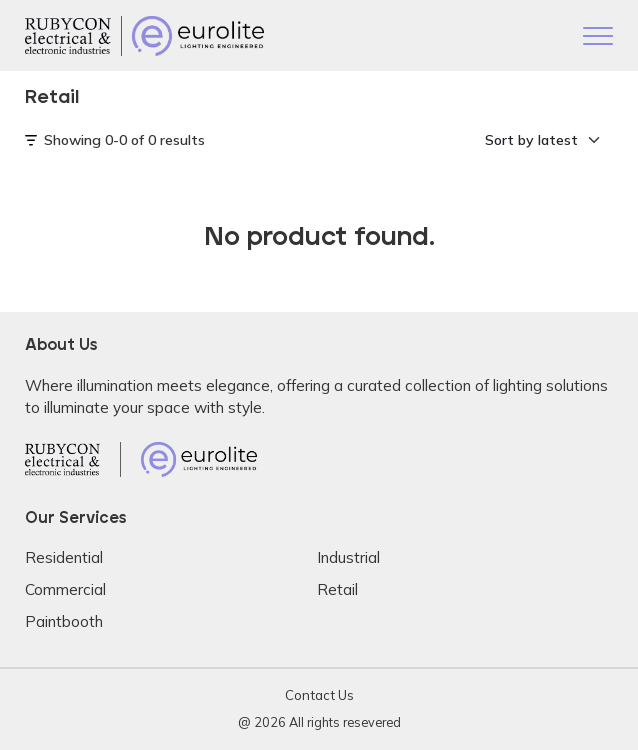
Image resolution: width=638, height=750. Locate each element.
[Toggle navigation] (598, 38)
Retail (337, 589)
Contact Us (319, 695)
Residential (64, 557)
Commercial (65, 589)
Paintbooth (64, 621)
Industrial (348, 557)
